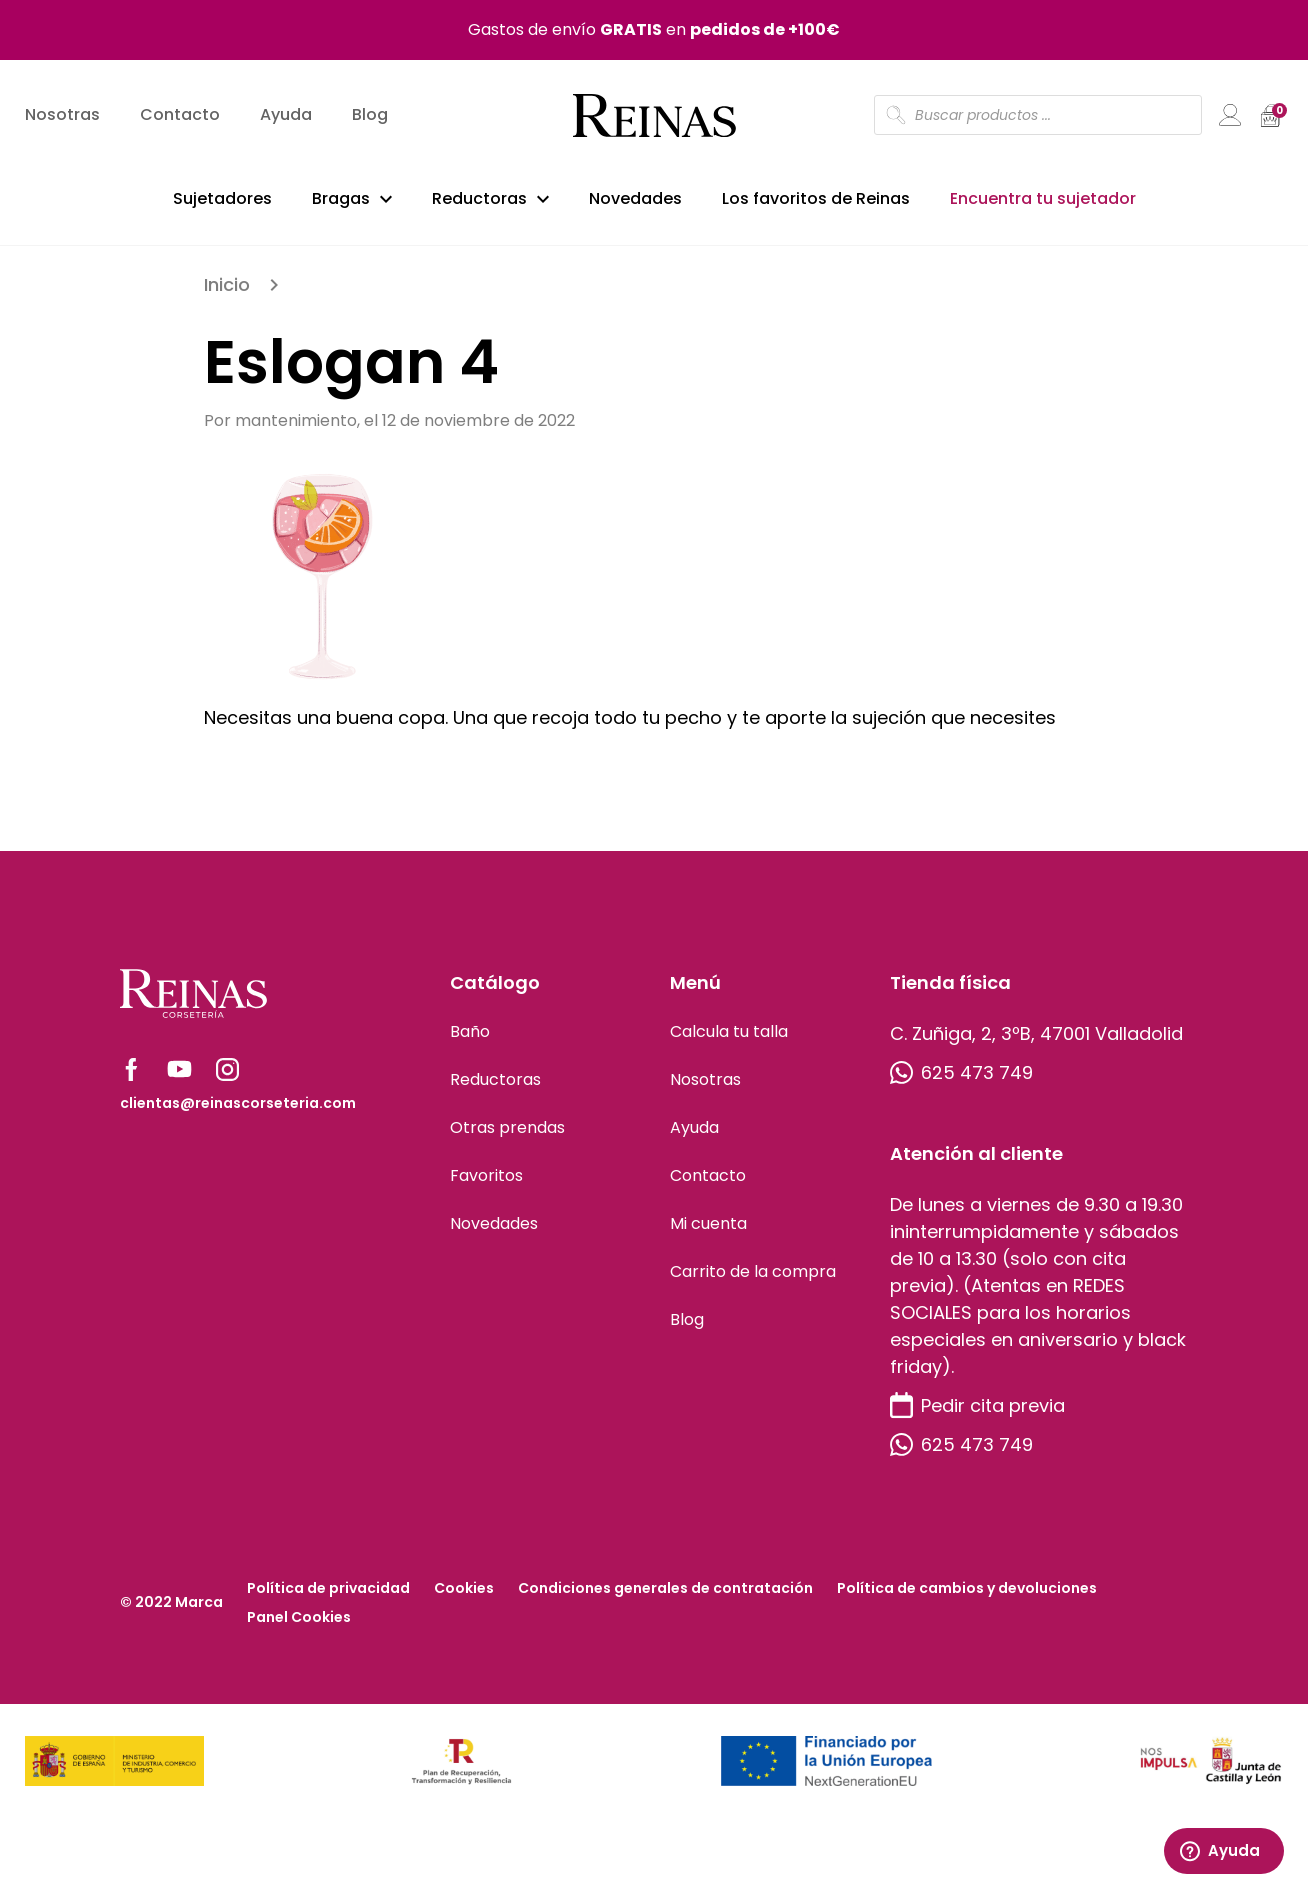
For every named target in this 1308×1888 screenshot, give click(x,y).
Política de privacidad (328, 1594)
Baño (470, 1037)
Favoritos (486, 1181)
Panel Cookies (299, 1623)
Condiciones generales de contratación (665, 1594)
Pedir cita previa (977, 1411)
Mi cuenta (708, 1229)
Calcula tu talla (729, 1037)
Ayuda (286, 115)
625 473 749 (961, 1078)
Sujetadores (222, 198)
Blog (370, 115)
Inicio (227, 290)
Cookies (464, 1594)
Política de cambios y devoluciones (967, 1594)
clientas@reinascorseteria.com (238, 1109)
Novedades (635, 198)
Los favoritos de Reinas (816, 198)
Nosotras (62, 115)
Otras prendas (507, 1133)
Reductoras (479, 198)
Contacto (180, 115)
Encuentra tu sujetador (1043, 198)
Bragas (341, 198)
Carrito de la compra (753, 1277)
